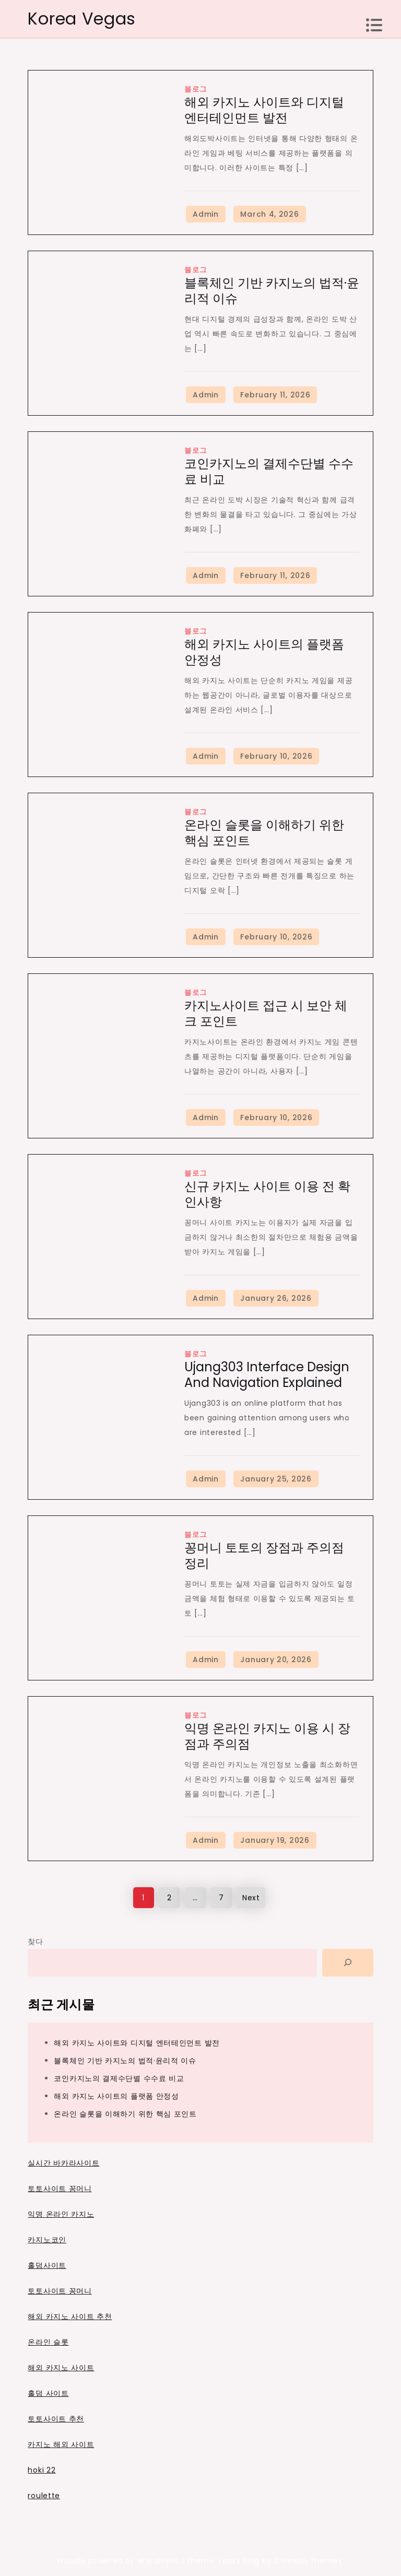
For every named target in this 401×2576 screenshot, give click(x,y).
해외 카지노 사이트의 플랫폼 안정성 (264, 652)
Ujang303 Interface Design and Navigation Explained (266, 1374)
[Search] (347, 1963)
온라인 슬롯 (48, 2342)
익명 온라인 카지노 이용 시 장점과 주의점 (267, 1736)
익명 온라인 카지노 (61, 2214)
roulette (44, 2495)
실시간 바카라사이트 (63, 2163)
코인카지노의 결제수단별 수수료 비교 (268, 471)
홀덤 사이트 (48, 2393)
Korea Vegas (82, 18)
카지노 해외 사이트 (61, 2444)
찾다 (35, 1941)
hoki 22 (41, 2470)
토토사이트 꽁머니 (59, 2188)
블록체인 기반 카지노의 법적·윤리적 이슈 (271, 290)
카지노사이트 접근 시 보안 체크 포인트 (265, 1013)
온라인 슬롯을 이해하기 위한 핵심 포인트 (264, 832)
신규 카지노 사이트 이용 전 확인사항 (267, 1194)
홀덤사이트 (47, 2265)
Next (251, 1897)
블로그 (195, 89)
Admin (206, 214)
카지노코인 (47, 2239)
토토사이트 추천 (56, 2419)
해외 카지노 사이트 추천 (70, 2316)
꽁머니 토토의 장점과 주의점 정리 (264, 1555)
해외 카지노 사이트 (61, 2367)
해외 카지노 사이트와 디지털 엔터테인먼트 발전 (264, 109)
